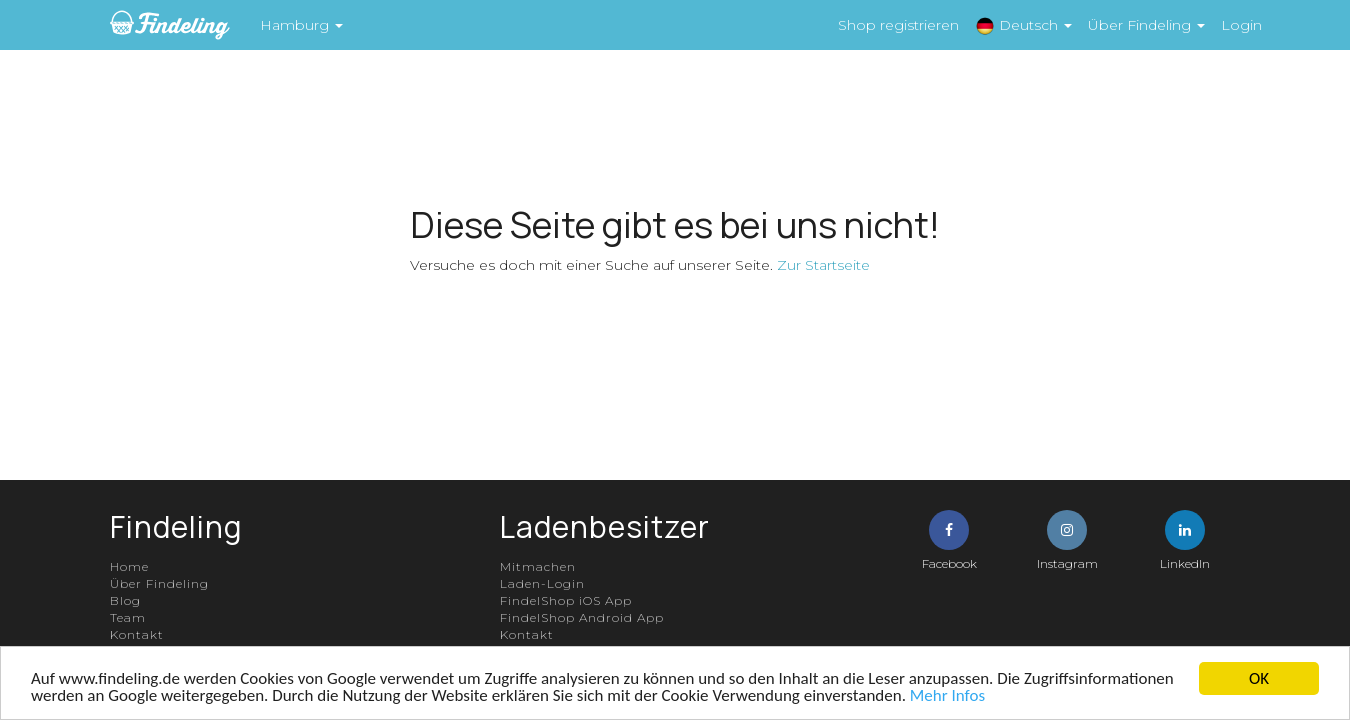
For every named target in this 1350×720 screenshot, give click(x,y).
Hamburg (301, 25)
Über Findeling (159, 583)
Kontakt (137, 634)
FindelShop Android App (582, 617)
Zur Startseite (823, 265)
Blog (125, 600)
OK (1259, 678)
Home (129, 566)
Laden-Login (542, 583)
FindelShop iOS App (566, 600)
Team (128, 617)
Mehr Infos (947, 695)
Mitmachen (538, 566)
